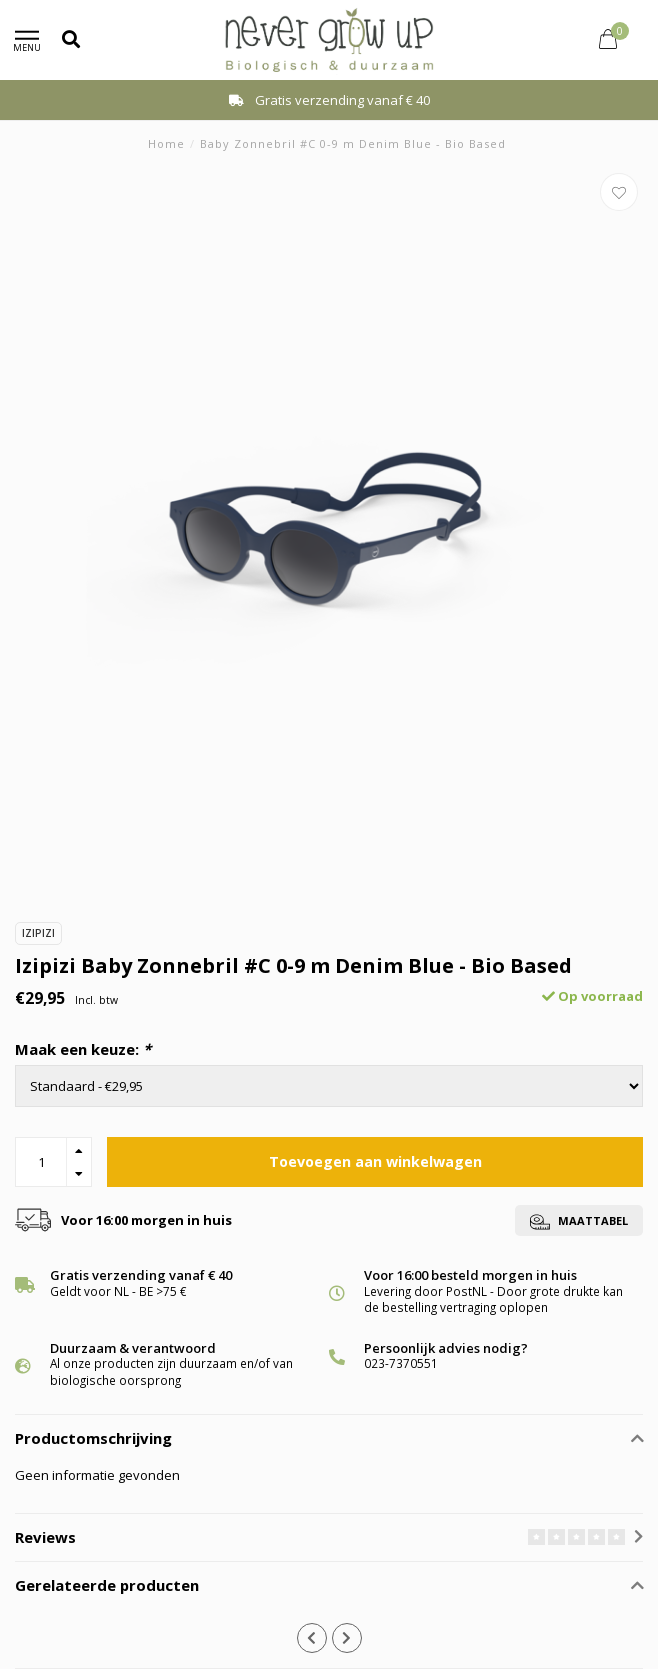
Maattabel (579, 1222)
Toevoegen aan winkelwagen (375, 1161)
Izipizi (38, 933)
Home (166, 143)
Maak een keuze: (83, 1049)
